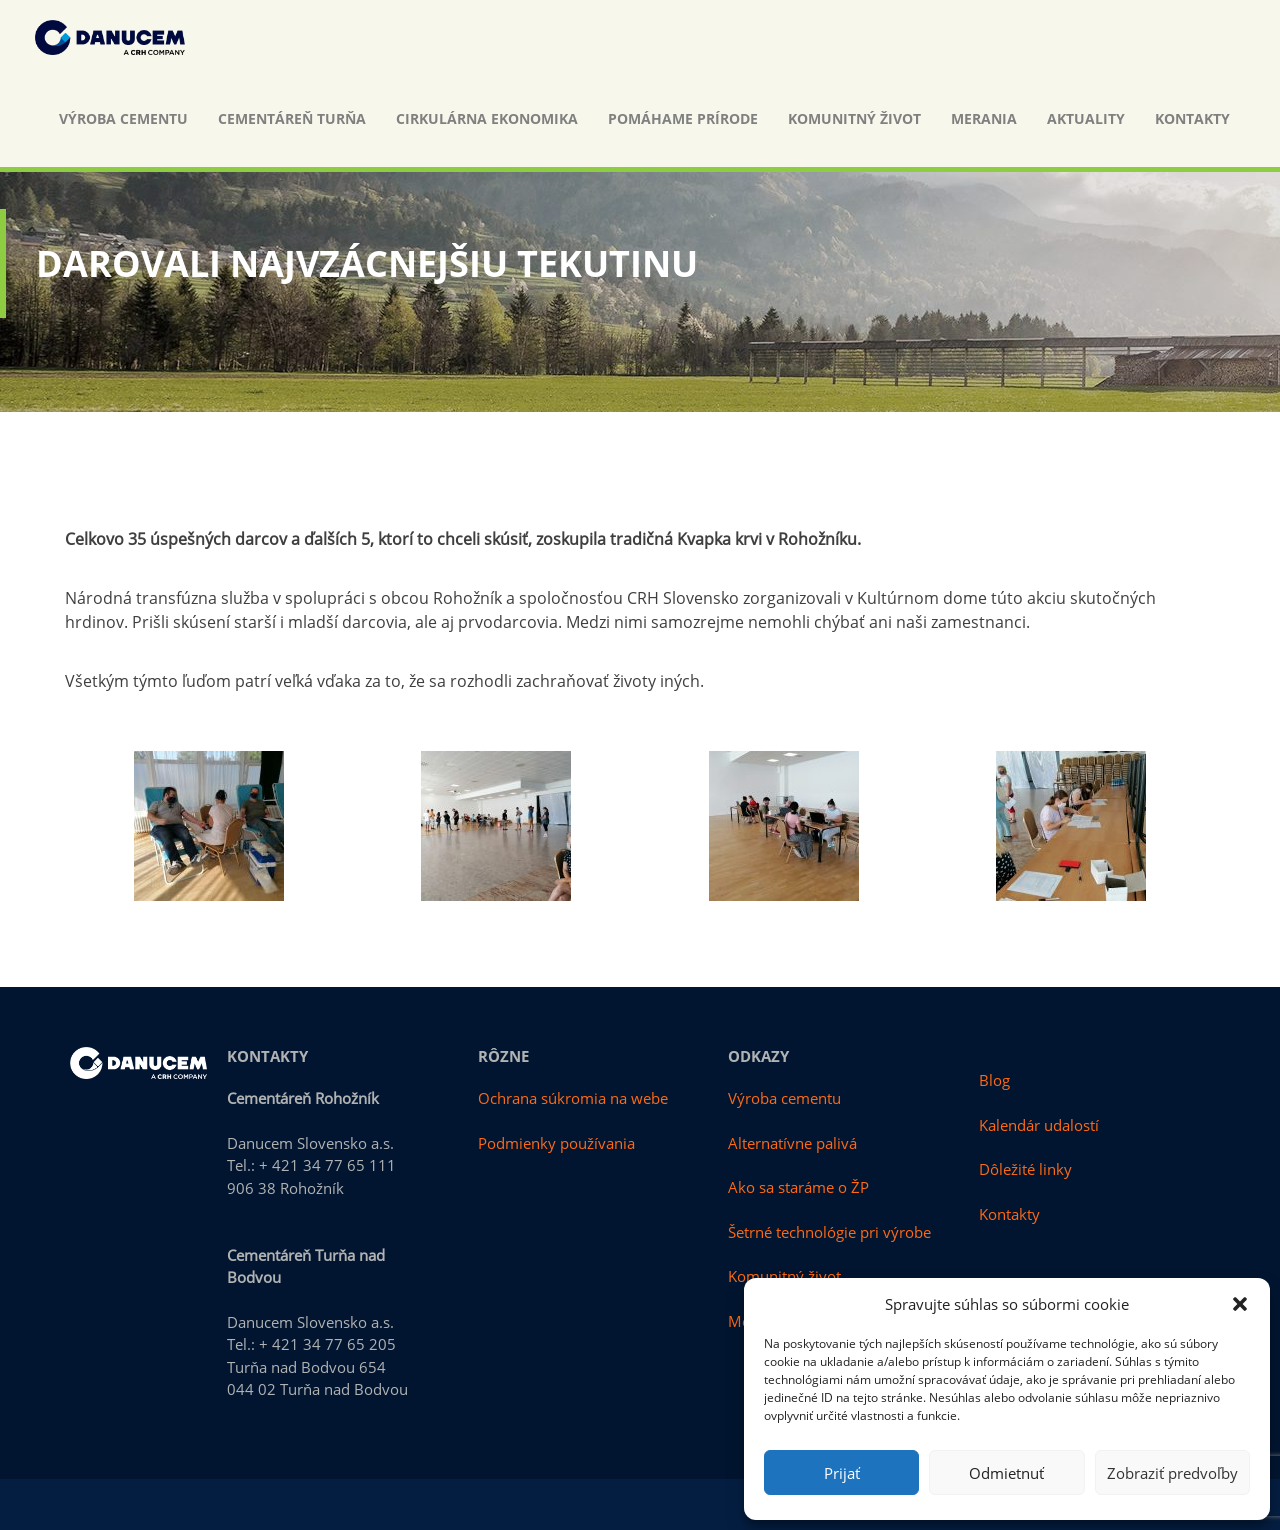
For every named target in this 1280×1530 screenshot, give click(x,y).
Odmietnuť (1006, 1473)
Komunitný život (854, 118)
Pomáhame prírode (683, 118)
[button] (1240, 1304)
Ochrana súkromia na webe (573, 1098)
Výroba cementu (123, 118)
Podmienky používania (556, 1143)
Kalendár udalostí (1039, 1125)
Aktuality (1086, 118)
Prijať (842, 1473)
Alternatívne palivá (792, 1143)
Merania (984, 118)
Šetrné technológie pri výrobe (829, 1232)
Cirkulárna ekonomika (487, 118)
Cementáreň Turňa (292, 118)
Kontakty (1192, 118)
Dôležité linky (1025, 1169)
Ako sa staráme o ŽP (798, 1187)
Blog (994, 1080)
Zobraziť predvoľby (1172, 1473)
